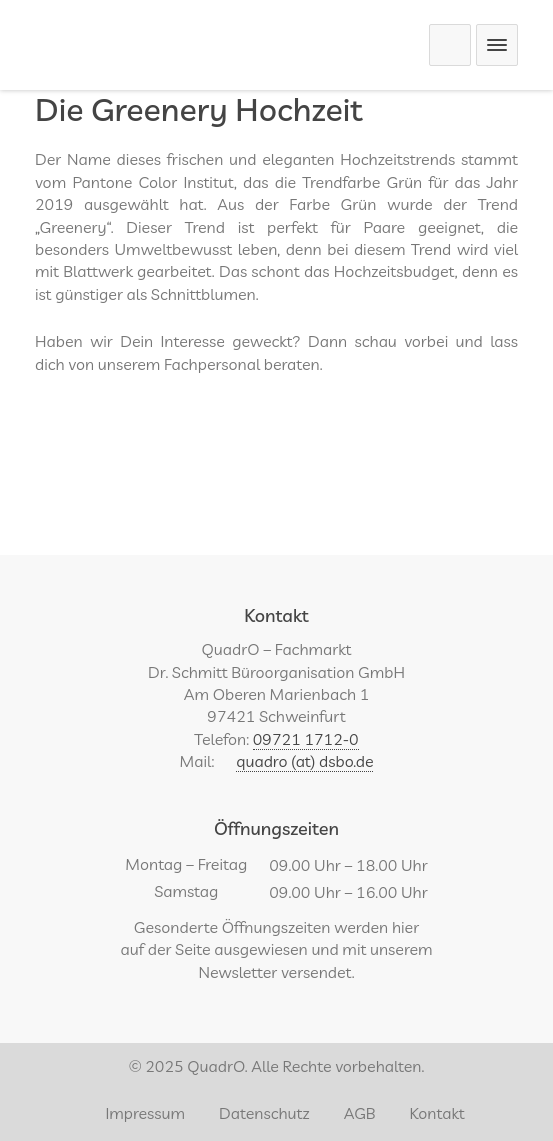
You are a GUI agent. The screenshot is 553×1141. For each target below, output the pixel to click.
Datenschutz (264, 1113)
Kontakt (437, 1113)
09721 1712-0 (306, 739)
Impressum (145, 1113)
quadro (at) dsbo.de (304, 761)
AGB (360, 1113)
